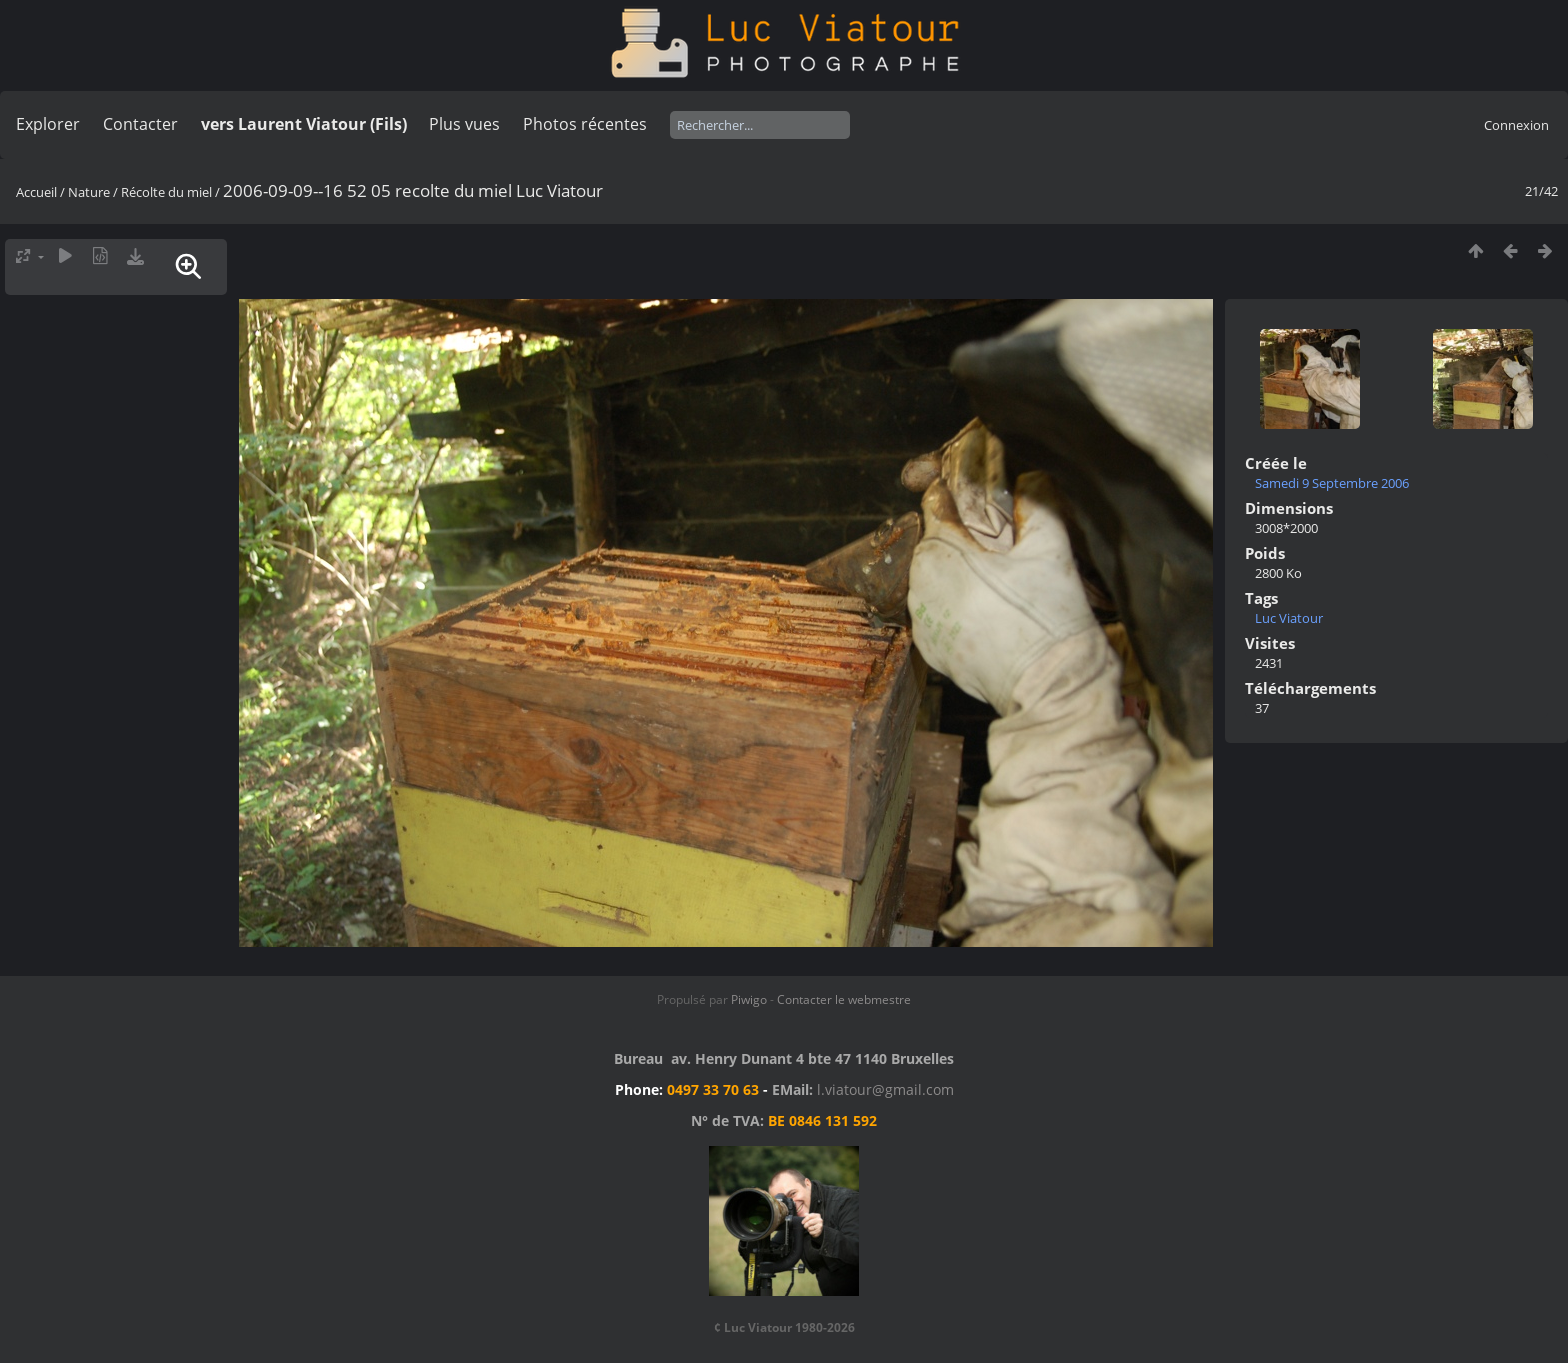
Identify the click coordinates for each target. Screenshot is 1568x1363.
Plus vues (464, 124)
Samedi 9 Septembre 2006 (1332, 483)
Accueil (36, 192)
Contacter (140, 124)
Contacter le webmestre (844, 999)
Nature (89, 192)
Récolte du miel (166, 192)
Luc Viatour (1289, 618)
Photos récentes (585, 124)
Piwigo (749, 999)
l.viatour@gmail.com (885, 1089)
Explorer (48, 124)
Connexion (1516, 125)
